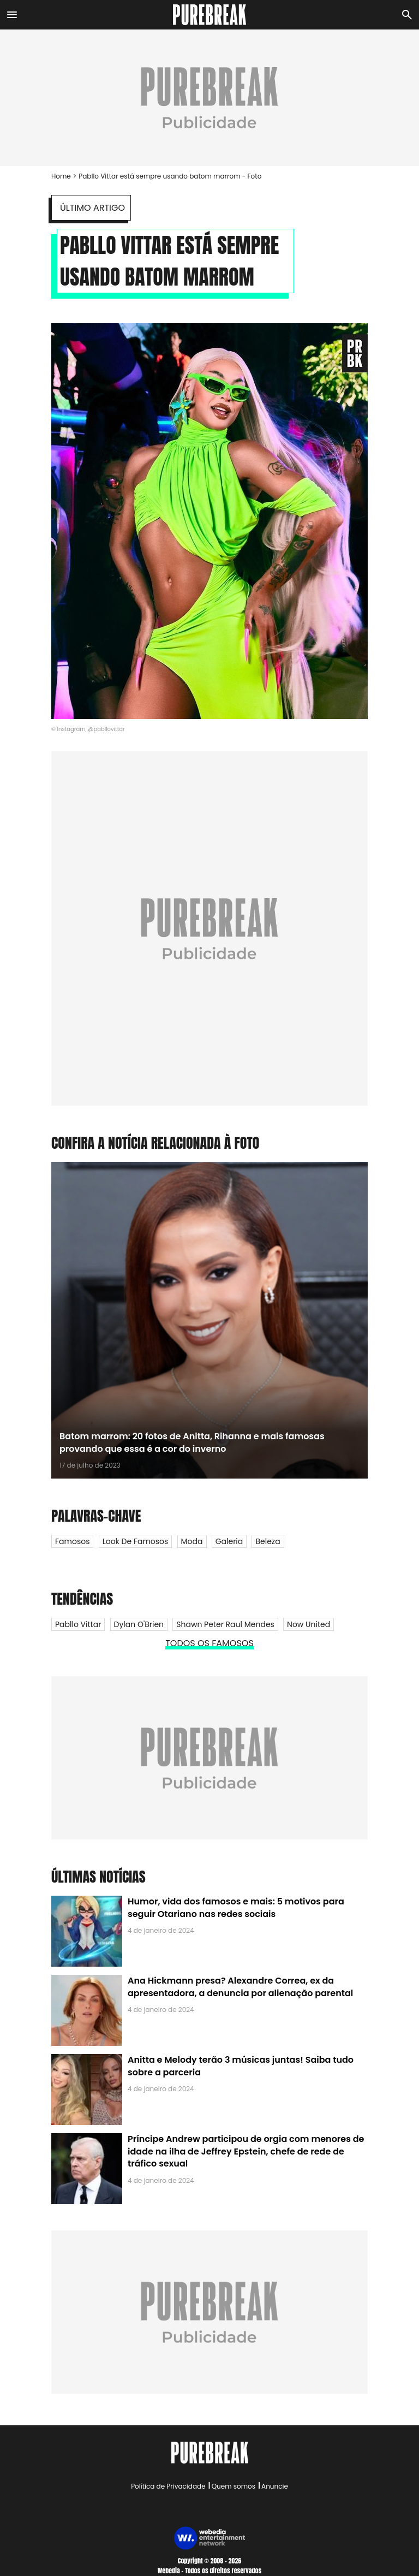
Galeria (229, 1541)
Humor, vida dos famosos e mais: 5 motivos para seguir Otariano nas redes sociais (236, 1907)
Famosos (72, 1541)
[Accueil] (210, 14)
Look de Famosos (136, 1541)
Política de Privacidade (168, 2486)
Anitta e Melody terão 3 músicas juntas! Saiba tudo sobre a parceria (241, 2065)
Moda (192, 1541)
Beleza (267, 1541)
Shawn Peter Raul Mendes (225, 1624)
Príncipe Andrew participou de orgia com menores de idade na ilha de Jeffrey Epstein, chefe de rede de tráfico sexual (246, 2151)
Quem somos (233, 2486)
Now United (308, 1624)
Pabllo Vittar (78, 1624)
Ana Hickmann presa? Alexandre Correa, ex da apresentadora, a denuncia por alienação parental (240, 1986)
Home (61, 176)
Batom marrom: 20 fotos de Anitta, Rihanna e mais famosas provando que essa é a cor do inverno (192, 1442)
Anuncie (274, 2486)
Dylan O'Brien (139, 1624)
